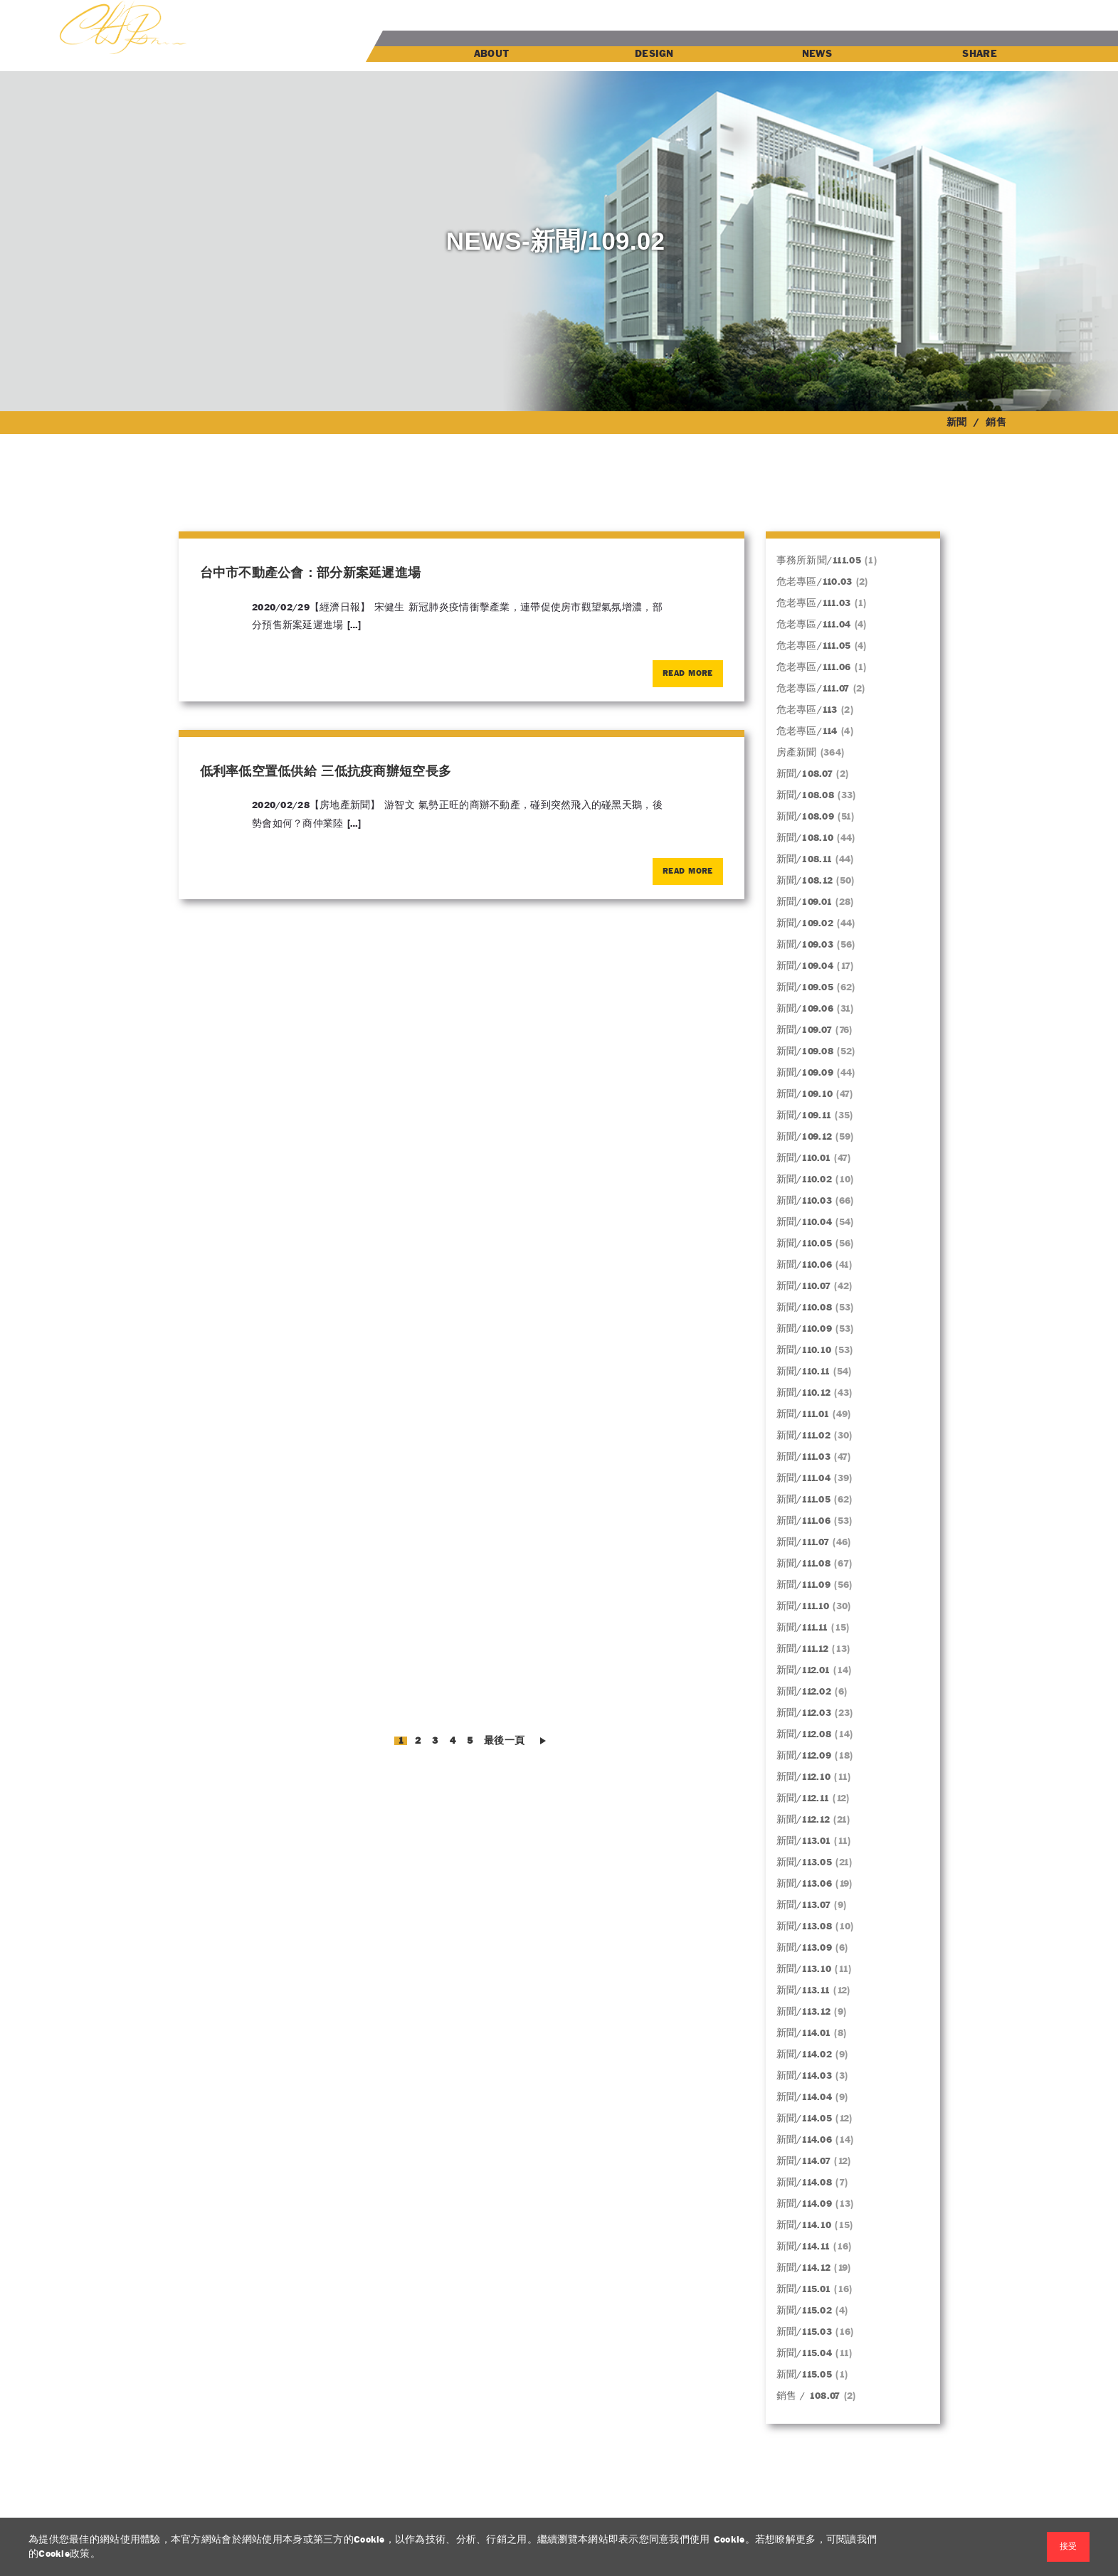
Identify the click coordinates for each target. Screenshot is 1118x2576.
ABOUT (491, 54)
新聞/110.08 (804, 1307)
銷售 (996, 422)
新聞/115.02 (804, 2310)
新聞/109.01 (804, 902)
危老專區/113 (807, 710)
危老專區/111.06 (813, 667)
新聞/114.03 (804, 2076)
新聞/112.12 (803, 1820)
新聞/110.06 (804, 1265)
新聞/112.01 (803, 1670)
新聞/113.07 (803, 1905)
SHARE (979, 54)
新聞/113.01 (803, 1841)
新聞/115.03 (804, 2332)
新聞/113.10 (804, 1969)
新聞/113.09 (804, 1948)
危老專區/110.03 (814, 582)
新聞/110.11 (803, 1371)
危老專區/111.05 (813, 646)
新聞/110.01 (803, 1158)
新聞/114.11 (803, 2246)
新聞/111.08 (803, 1563)
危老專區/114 (807, 731)
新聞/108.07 (804, 774)
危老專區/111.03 (813, 603)
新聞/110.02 (804, 1179)
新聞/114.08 (804, 2182)
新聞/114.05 (804, 2118)
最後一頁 (504, 1741)
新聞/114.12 (803, 2268)
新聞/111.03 (803, 1457)
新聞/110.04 (804, 1222)
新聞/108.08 (805, 795)
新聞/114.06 (804, 2140)
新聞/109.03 (805, 944)
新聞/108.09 (805, 816)
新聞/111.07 (803, 1542)
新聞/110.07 (803, 1286)
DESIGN (654, 54)
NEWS (817, 54)
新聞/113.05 (804, 1862)
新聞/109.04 (805, 966)
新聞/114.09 (804, 2204)
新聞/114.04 (804, 2097)
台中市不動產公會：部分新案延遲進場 (310, 573)
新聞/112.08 (804, 1734)
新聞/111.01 (803, 1414)
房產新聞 (796, 752)
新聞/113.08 (804, 1926)
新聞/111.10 (803, 1606)
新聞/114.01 (803, 2033)
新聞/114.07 (803, 2161)
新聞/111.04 (803, 1478)
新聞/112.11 (803, 1798)
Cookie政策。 (69, 2554)
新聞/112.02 (804, 1691)
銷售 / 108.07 (808, 2396)
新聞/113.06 (804, 1884)
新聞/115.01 (803, 2289)
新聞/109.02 (805, 923)
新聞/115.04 (804, 2353)
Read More (688, 673)
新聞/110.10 (804, 1350)
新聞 (956, 422)
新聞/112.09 (804, 1755)
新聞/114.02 (804, 2054)
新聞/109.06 (805, 1009)
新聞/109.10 (804, 1094)
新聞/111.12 (802, 1649)
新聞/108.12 (804, 880)
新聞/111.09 (803, 1585)
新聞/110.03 (804, 1201)
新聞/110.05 (804, 1243)
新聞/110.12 (803, 1393)
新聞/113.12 (803, 2012)
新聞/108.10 (805, 838)
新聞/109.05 (805, 987)
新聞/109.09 (805, 1073)
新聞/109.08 (805, 1051)
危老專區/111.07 (813, 688)
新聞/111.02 (803, 1435)
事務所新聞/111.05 (818, 560)
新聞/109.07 (804, 1030)
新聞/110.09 (804, 1329)
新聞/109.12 (804, 1137)
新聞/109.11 (804, 1115)
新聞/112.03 (804, 1713)
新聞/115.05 (804, 2374)
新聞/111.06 (803, 1521)
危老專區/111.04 (813, 624)
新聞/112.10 (803, 1777)
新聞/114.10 (804, 2225)
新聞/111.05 (803, 1499)
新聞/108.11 (804, 859)
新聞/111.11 (802, 1627)
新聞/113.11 (803, 1990)
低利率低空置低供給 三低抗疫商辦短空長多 (326, 772)
